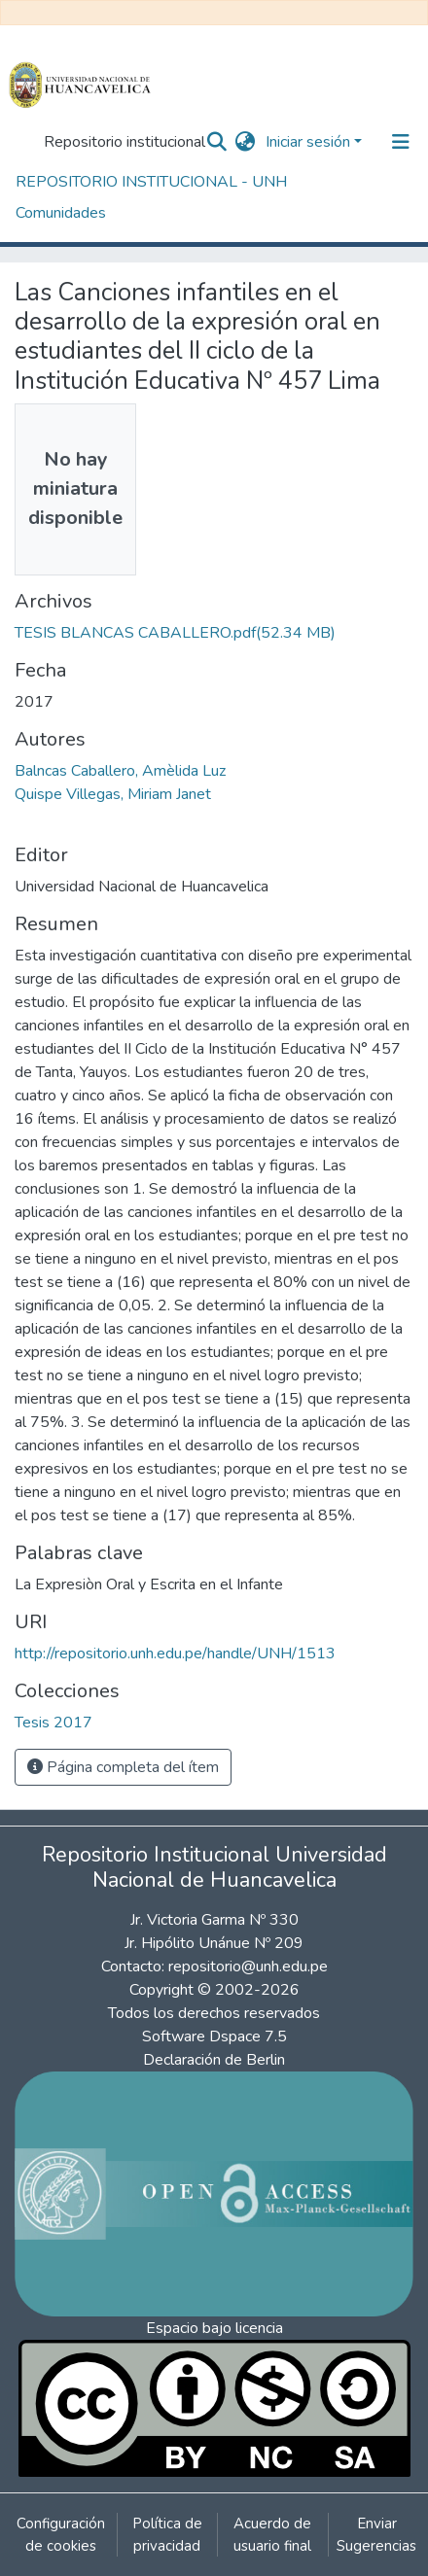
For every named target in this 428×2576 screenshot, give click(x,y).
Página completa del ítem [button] (123, 1767)
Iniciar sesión (308, 142)
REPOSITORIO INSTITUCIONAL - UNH (151, 181)
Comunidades (61, 213)
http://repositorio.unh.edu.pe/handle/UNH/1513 (175, 1653)
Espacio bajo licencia (214, 2328)
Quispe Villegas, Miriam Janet (113, 794)
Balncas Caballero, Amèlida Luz (120, 771)
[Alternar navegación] (401, 141)
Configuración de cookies (61, 2535)
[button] (246, 142)
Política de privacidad (167, 2535)
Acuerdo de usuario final (272, 2535)
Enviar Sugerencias (376, 2535)
